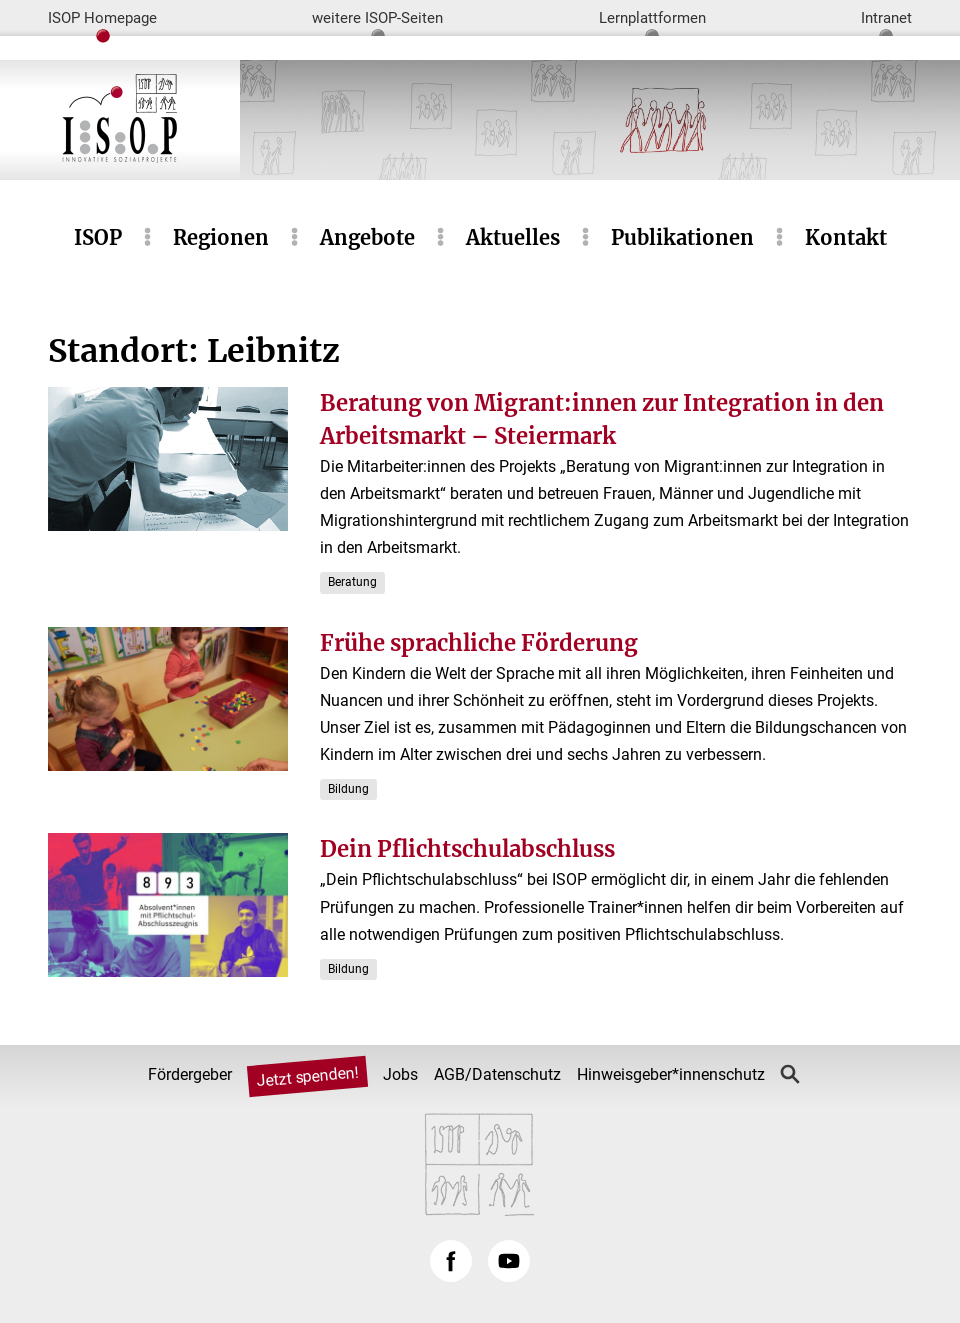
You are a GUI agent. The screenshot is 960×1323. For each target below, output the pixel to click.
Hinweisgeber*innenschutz (671, 1074)
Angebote (367, 237)
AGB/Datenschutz (497, 1074)
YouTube (509, 1261)
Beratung (352, 582)
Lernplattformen (652, 18)
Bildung (348, 789)
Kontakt (846, 237)
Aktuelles (513, 237)
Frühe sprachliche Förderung (479, 643)
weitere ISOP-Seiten (377, 18)
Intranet (886, 18)
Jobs (400, 1074)
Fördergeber (190, 1074)
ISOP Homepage (102, 18)
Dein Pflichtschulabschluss (467, 849)
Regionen (221, 237)
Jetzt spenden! (307, 1077)
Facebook (451, 1261)
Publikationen (682, 237)
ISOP (98, 237)
